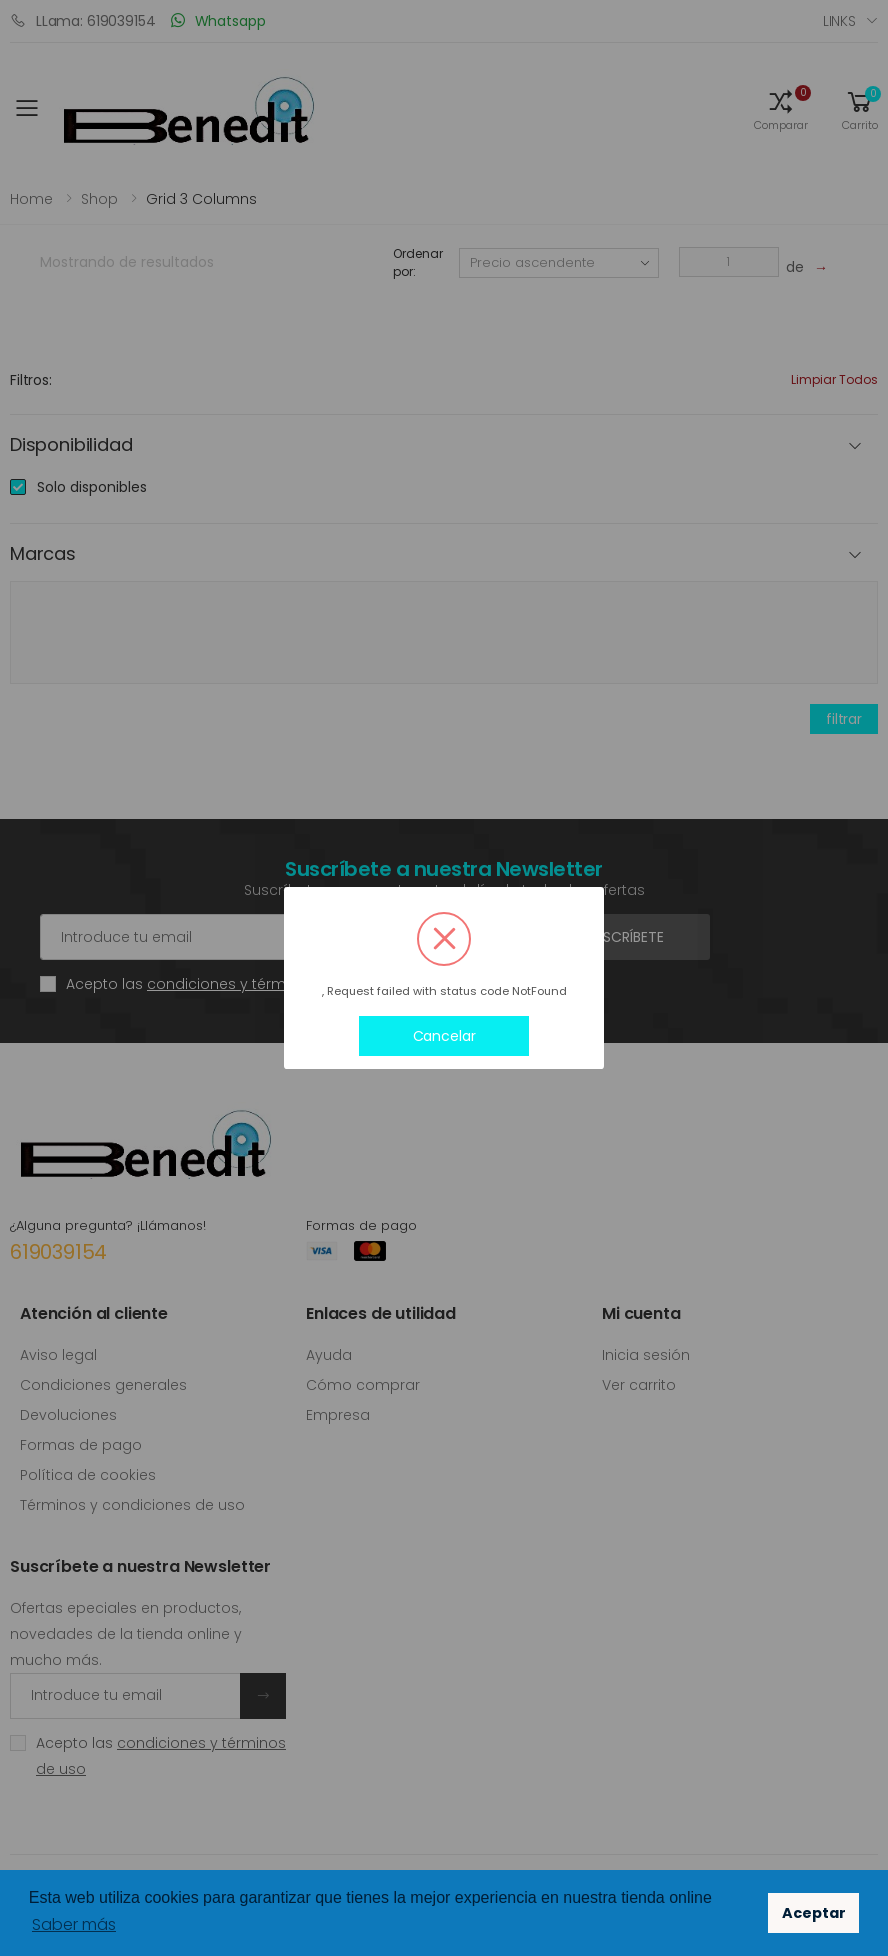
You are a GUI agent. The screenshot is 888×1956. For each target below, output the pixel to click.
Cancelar (444, 1036)
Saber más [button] (74, 1924)
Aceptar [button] (814, 1913)
